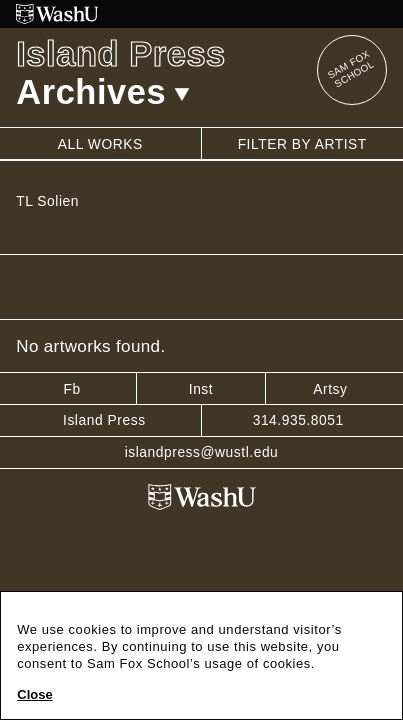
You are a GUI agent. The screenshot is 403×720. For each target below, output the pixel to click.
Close (34, 695)
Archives (103, 92)
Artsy (330, 389)
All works (100, 144)
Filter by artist (302, 144)
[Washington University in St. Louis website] (201, 14)
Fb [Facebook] (71, 389)
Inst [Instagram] (201, 389)
